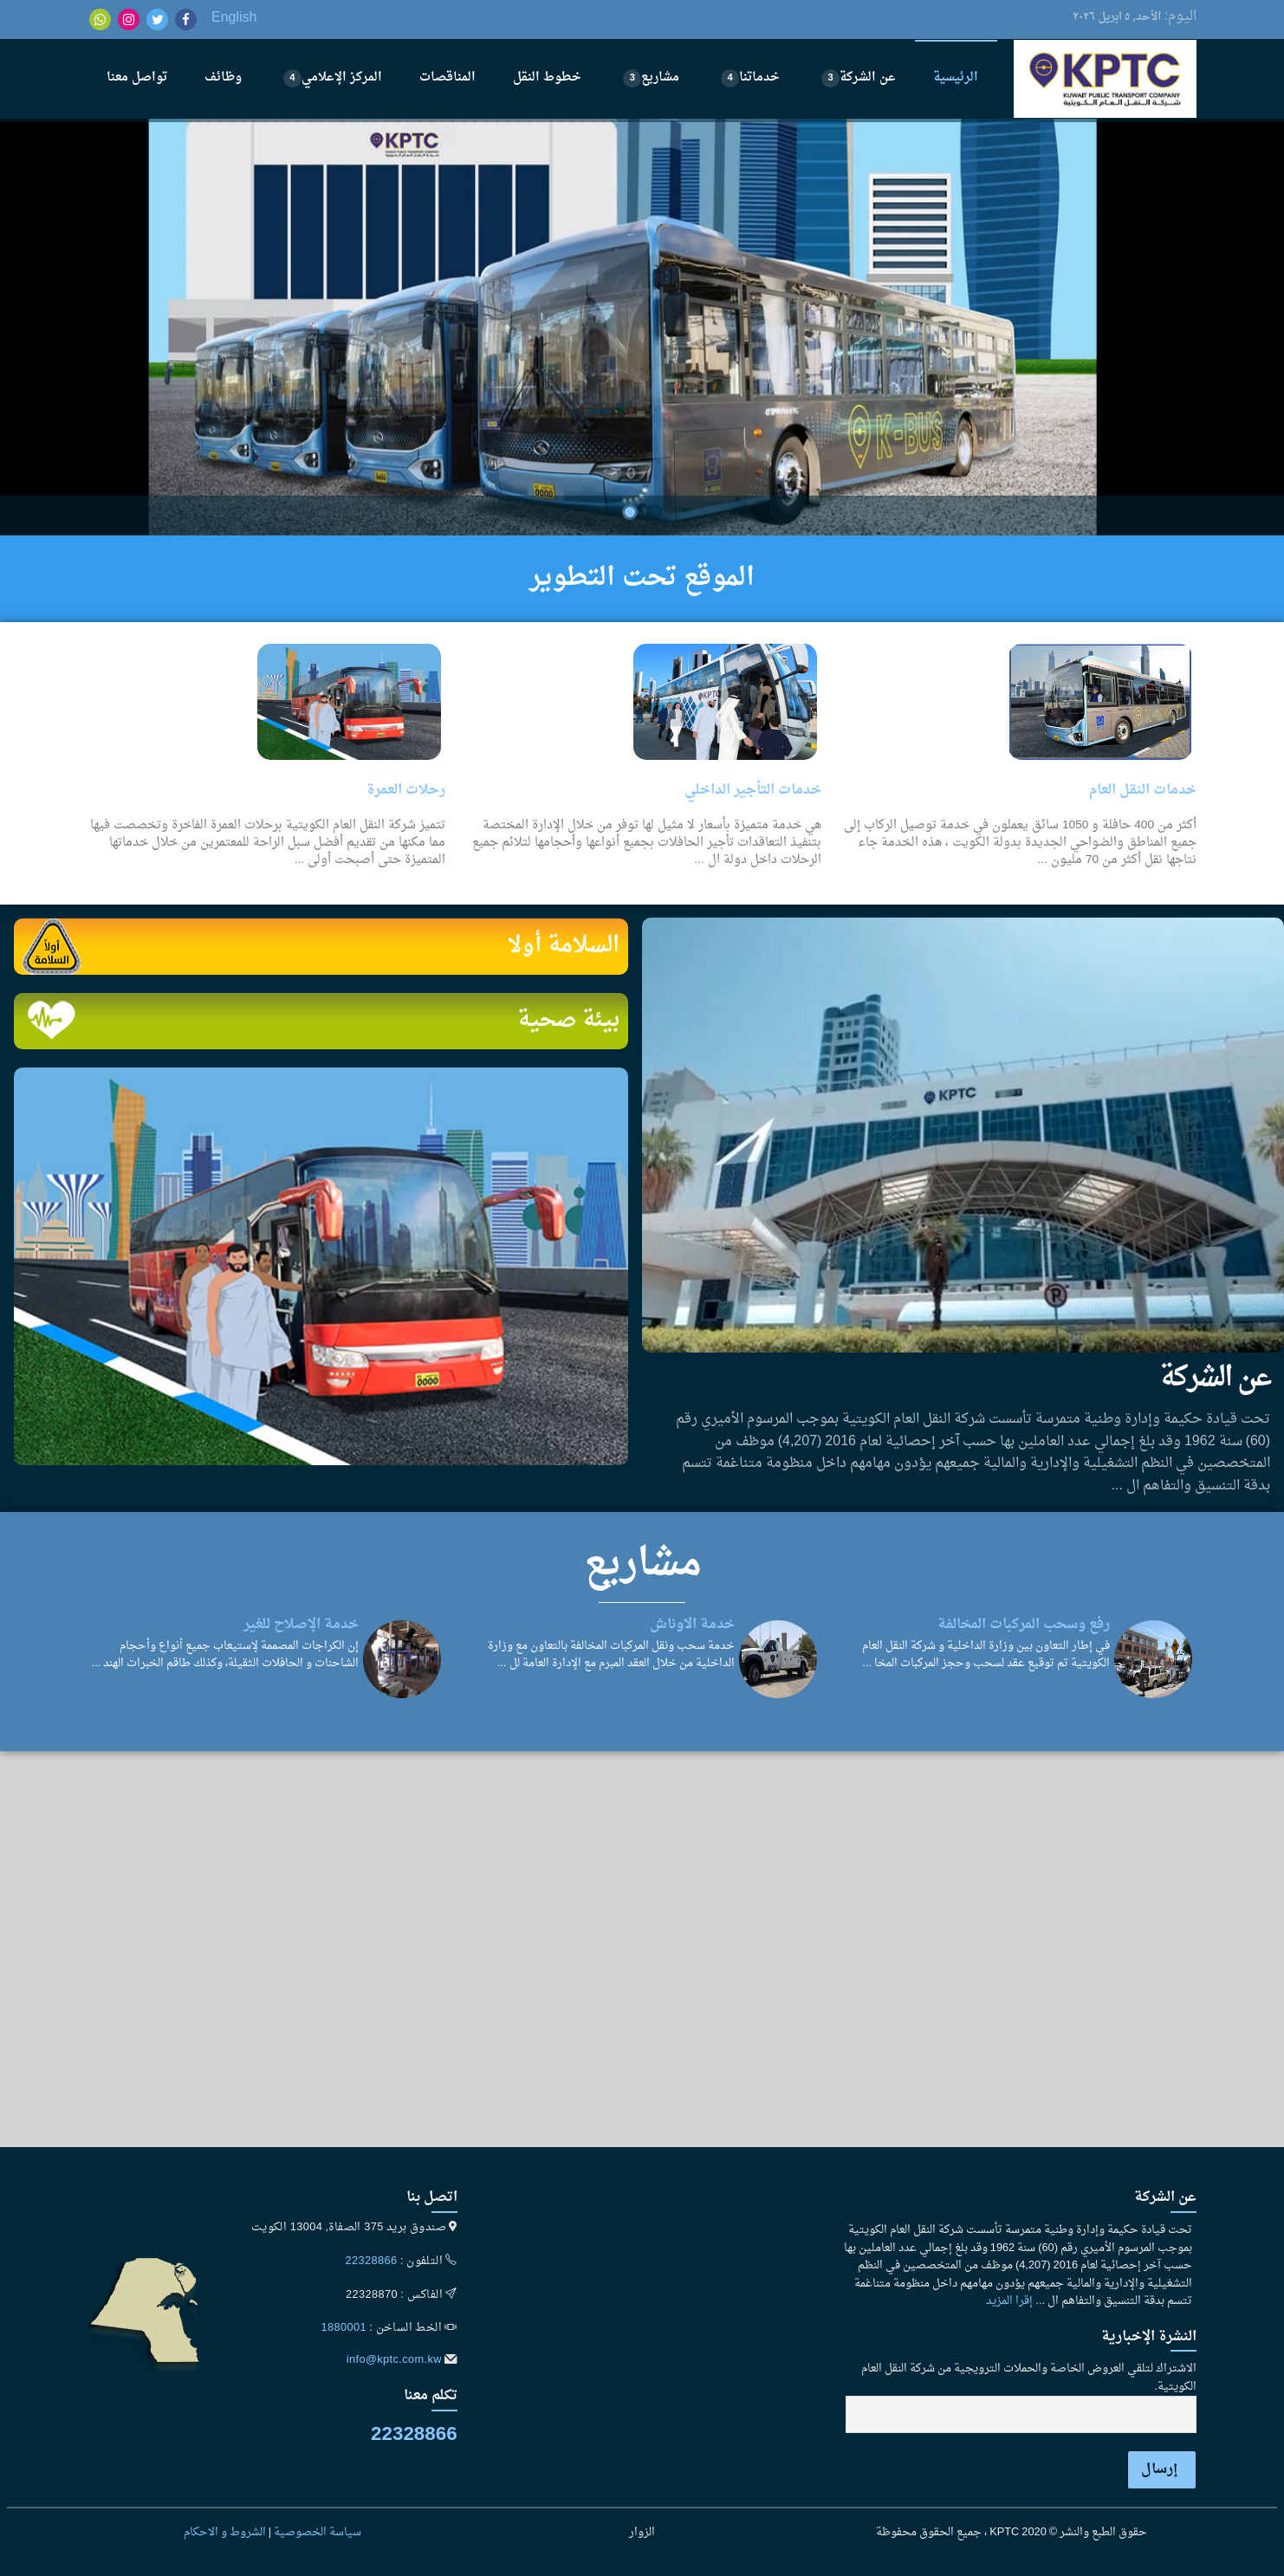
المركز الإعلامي (332, 77)
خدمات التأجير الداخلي (752, 790)
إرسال (1159, 2469)
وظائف (223, 77)
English (233, 18)
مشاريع (651, 77)
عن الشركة (858, 77)
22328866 (372, 2261)
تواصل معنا (137, 77)
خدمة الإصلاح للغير (301, 1625)
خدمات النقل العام (1142, 790)
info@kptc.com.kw (394, 2360)
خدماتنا (750, 77)
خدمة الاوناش (692, 1625)
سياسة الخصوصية (317, 2532)
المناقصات (447, 77)
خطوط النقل (547, 77)
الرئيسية (955, 77)
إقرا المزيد (1009, 2301)
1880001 (343, 2328)
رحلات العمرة (405, 790)
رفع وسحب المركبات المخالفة (1023, 1625)
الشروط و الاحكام (225, 2532)
